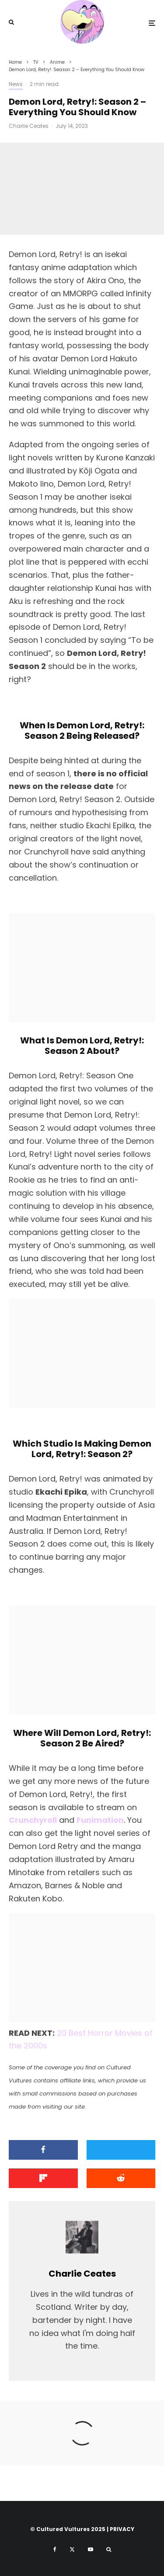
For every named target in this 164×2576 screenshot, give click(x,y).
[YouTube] (90, 2549)
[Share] (43, 2150)
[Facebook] (55, 2549)
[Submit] (121, 2178)
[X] (72, 2549)
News (16, 84)
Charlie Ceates (29, 126)
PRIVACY (122, 2529)
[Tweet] (121, 2150)
